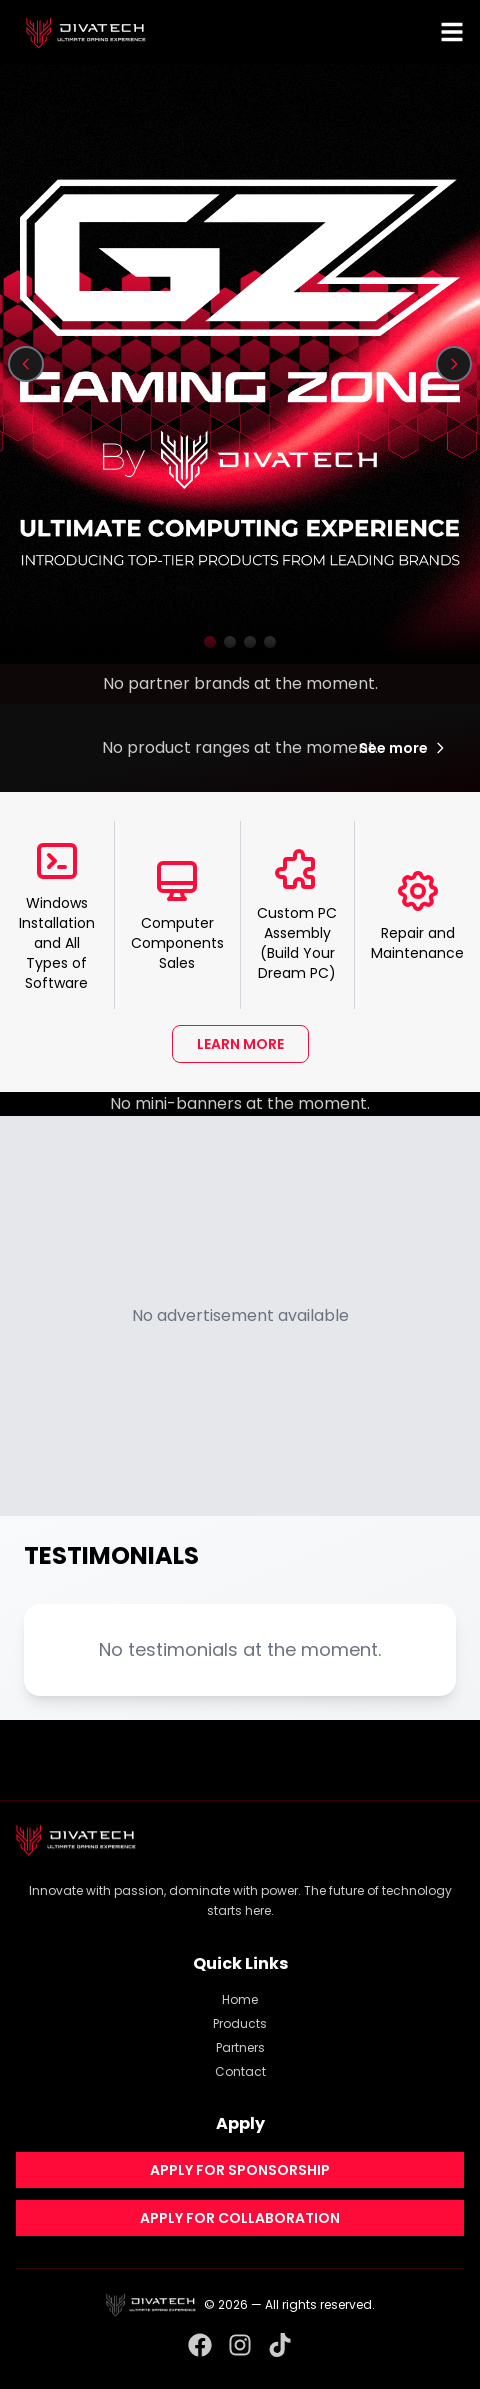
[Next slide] (454, 364)
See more (403, 748)
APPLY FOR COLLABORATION (240, 2218)
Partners (240, 2047)
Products (240, 2023)
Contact (240, 2071)
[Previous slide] (26, 364)
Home (240, 1999)
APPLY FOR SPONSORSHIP (240, 2170)
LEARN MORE (240, 1044)
